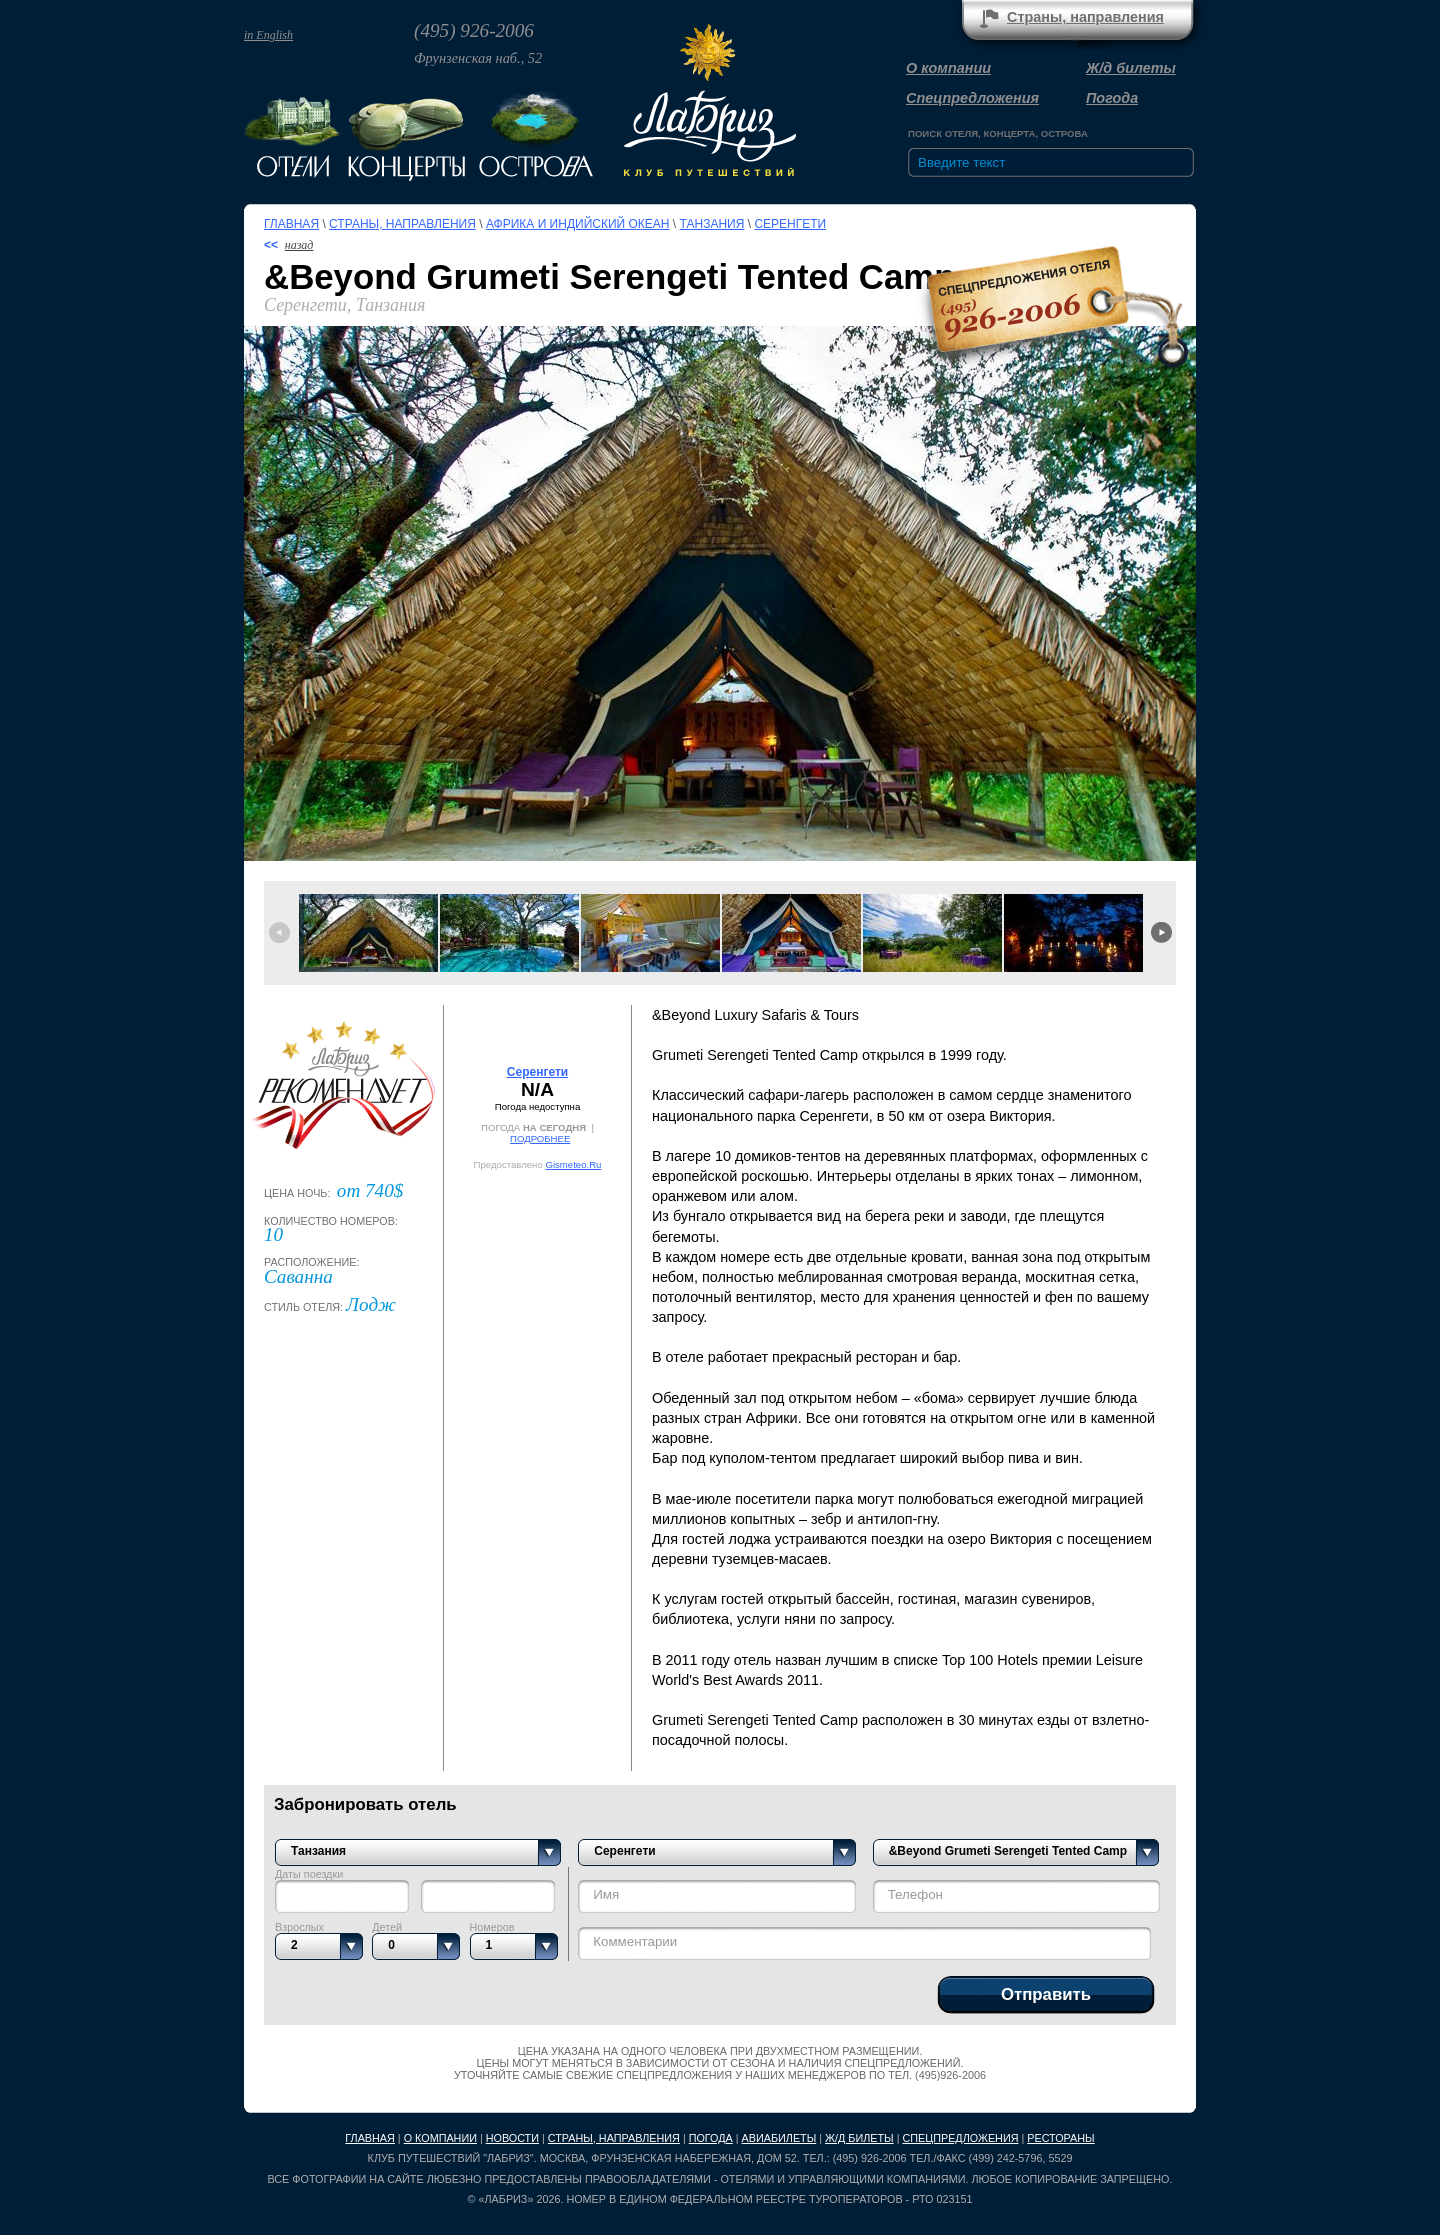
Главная (291, 224)
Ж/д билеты (1131, 68)
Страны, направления (1085, 17)
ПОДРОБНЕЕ (540, 1138)
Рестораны (1060, 2138)
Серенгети (790, 224)
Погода (1112, 98)
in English (268, 35)
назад (299, 245)
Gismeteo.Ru (573, 1164)
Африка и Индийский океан (578, 224)
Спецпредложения (972, 98)
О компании (948, 68)
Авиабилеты (779, 2138)
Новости (512, 2138)
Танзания (712, 224)
